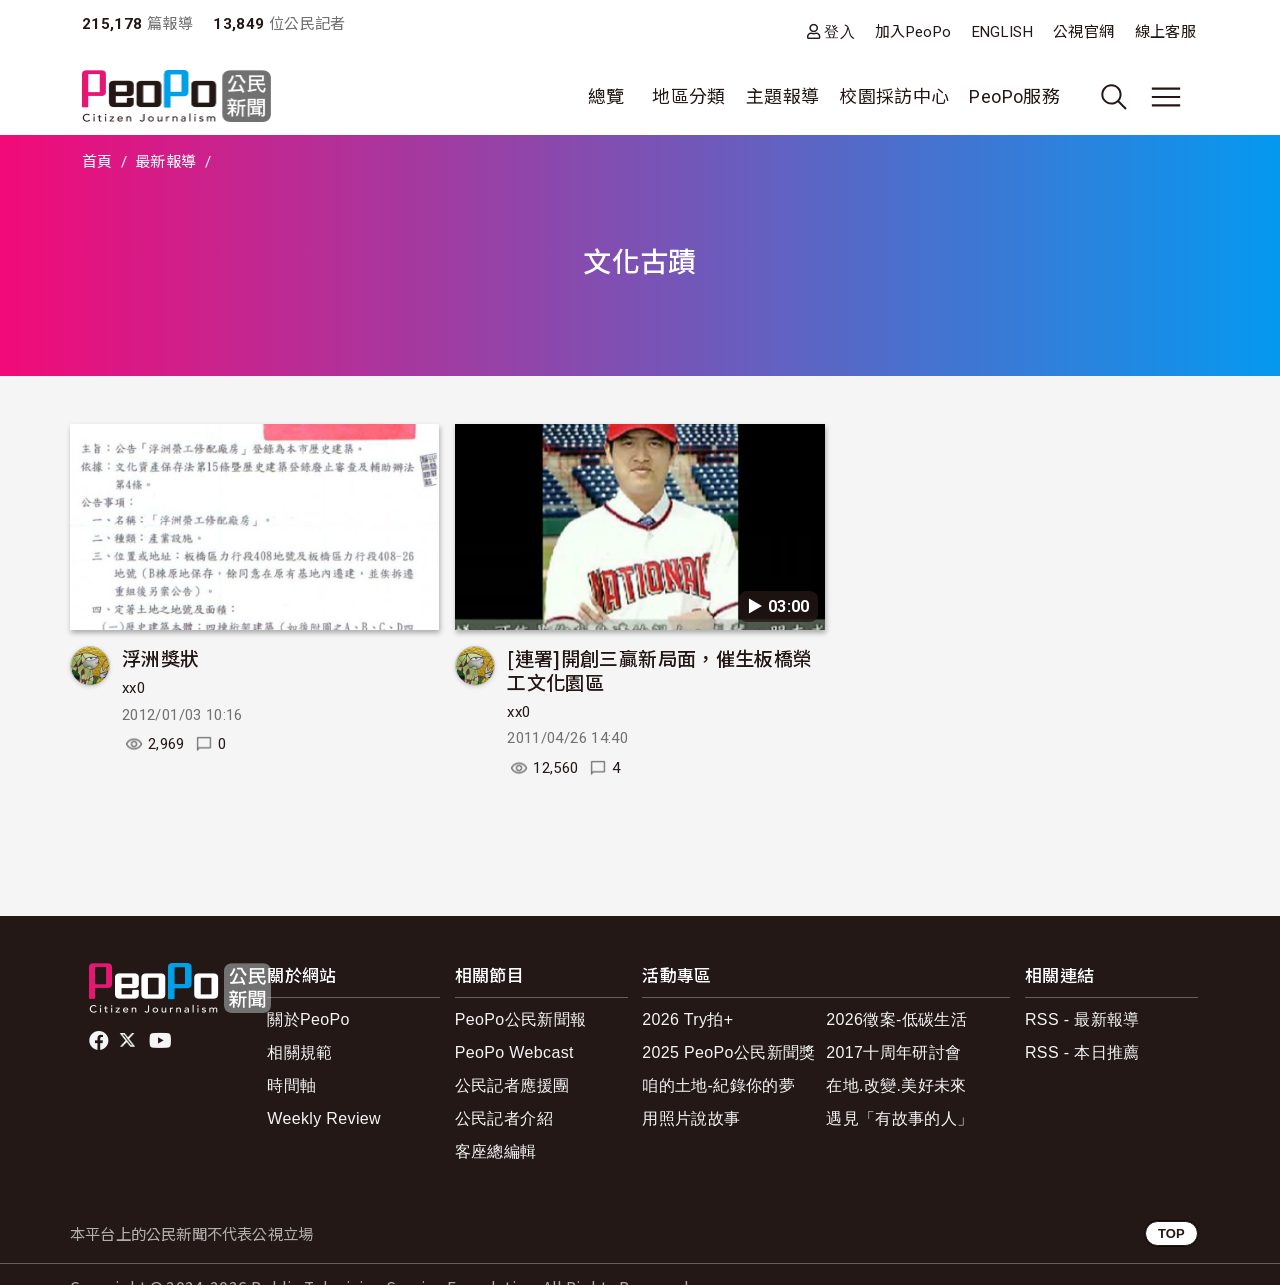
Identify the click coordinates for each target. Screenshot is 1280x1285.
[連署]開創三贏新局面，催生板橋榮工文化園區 (659, 669)
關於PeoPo (308, 1019)
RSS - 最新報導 (1082, 1019)
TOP (1171, 1233)
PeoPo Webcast (514, 1052)
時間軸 (291, 1085)
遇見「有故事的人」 (899, 1118)
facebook (100, 1041)
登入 (839, 31)
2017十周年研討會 (893, 1052)
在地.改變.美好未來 (896, 1085)
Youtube (162, 1041)
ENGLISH (1003, 32)
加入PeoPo (913, 32)
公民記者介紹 (504, 1118)
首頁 (97, 162)
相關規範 (299, 1052)
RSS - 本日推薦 (1082, 1052)
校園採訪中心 (894, 96)
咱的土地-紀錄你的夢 (718, 1085)
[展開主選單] (1166, 97)
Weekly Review (324, 1118)
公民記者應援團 (512, 1085)
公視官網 (1083, 32)
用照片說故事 (691, 1118)
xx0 (133, 688)
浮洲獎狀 (160, 657)
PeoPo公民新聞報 (521, 1019)
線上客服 (1165, 32)
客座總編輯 (496, 1151)
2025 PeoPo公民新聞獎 (728, 1052)
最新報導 (165, 162)
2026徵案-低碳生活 (896, 1019)
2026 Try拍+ (687, 1019)
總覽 (606, 96)
